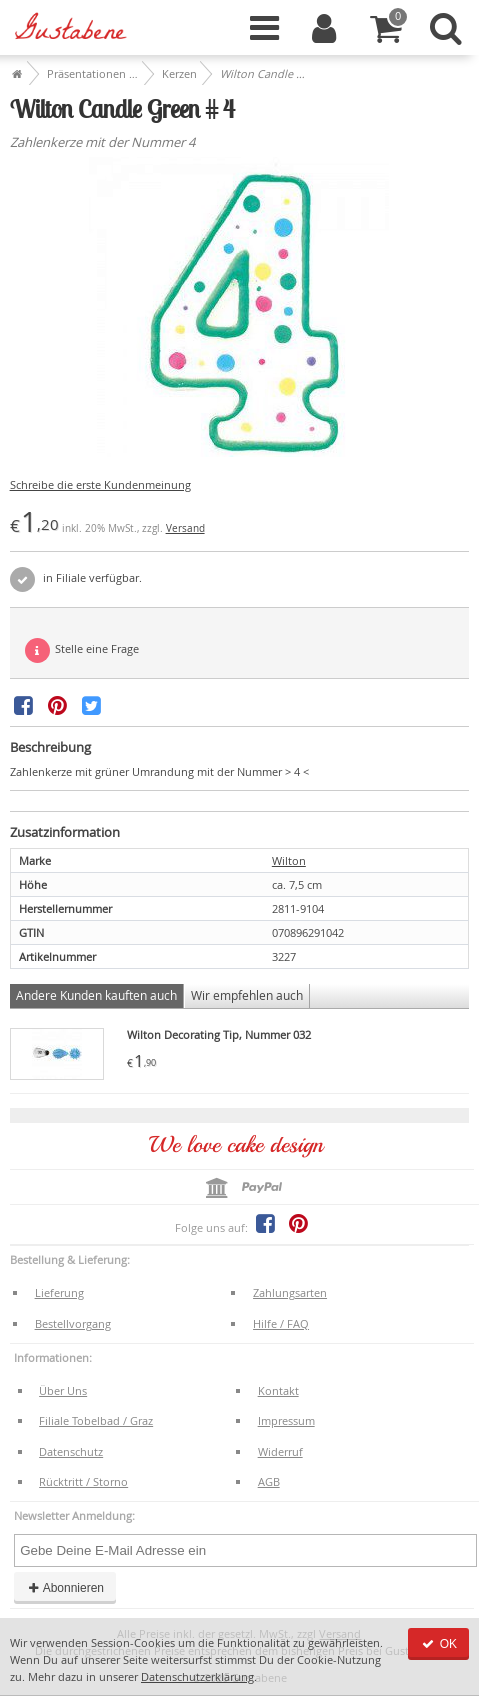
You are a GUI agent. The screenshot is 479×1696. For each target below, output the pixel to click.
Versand (185, 528)
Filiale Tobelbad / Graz (96, 1420)
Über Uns (63, 1390)
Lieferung (59, 1292)
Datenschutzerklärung (197, 1676)
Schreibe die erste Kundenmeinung (100, 484)
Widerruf (280, 1451)
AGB (269, 1481)
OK (438, 1644)
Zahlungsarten (290, 1292)
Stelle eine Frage (82, 650)
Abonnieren (65, 1588)
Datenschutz (71, 1451)
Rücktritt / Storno (83, 1481)
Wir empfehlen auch (247, 995)
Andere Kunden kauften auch (96, 995)
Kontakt (278, 1390)
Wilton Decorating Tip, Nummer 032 (219, 1034)
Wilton (289, 860)
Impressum (286, 1420)
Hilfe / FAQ (281, 1323)
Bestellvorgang (73, 1323)
